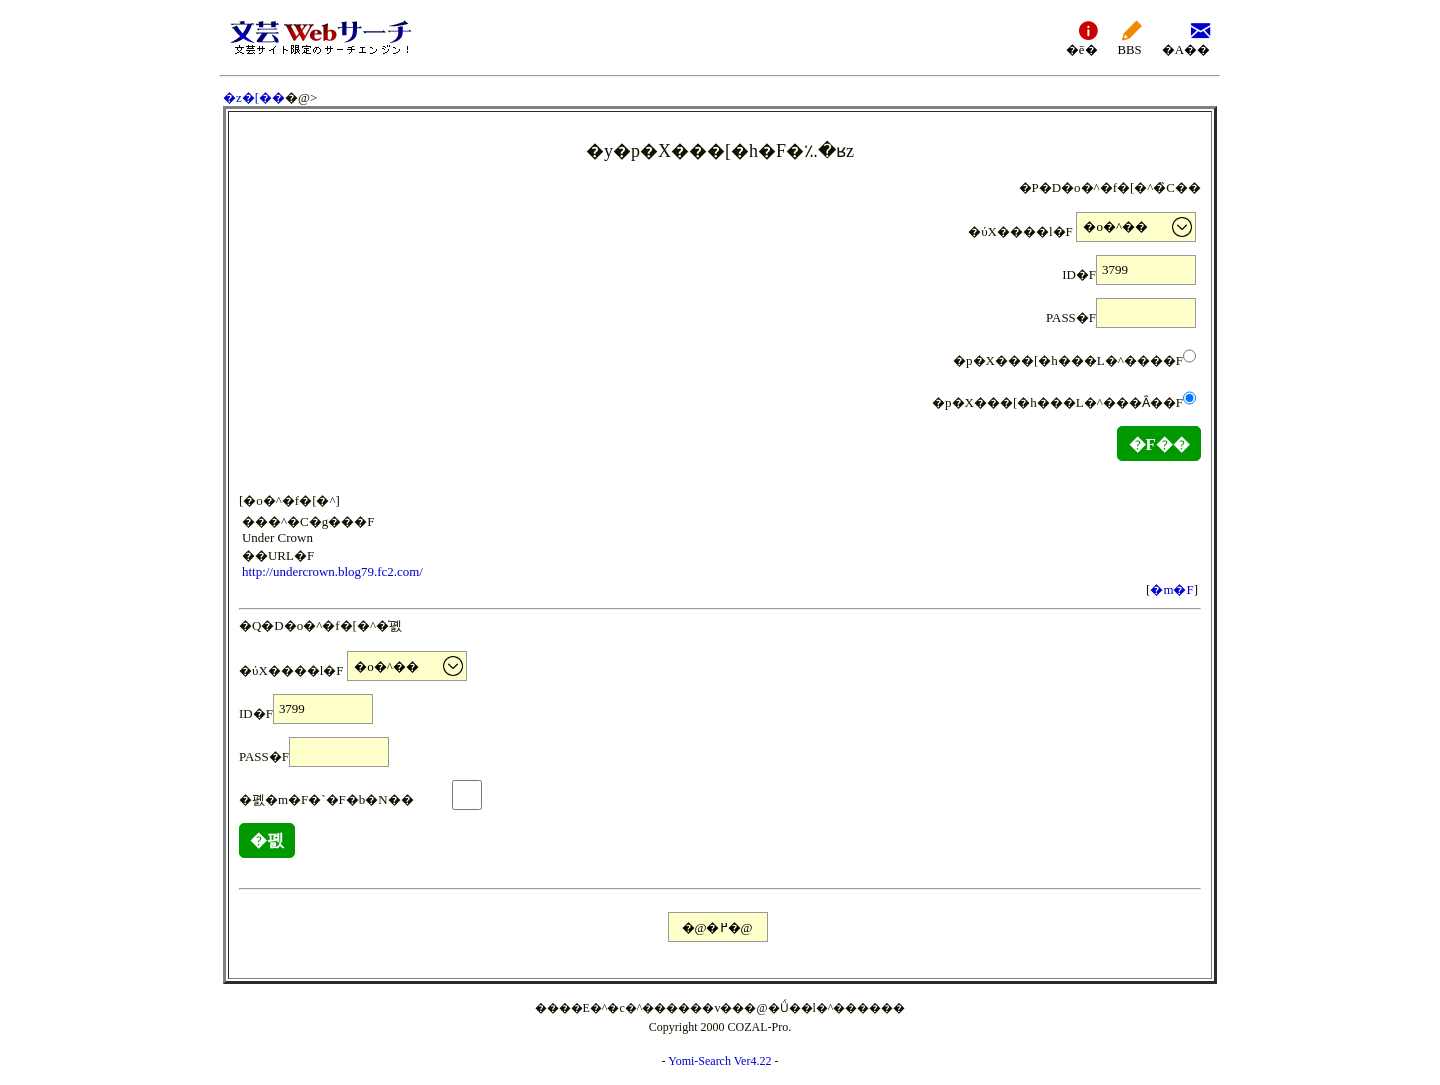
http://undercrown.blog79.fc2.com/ (332, 571)
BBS (1130, 37)
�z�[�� (254, 97)
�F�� (1159, 444)
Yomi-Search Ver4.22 (719, 1061)
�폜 (267, 840)
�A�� (1186, 37)
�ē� (1082, 37)
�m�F (1171, 589)
